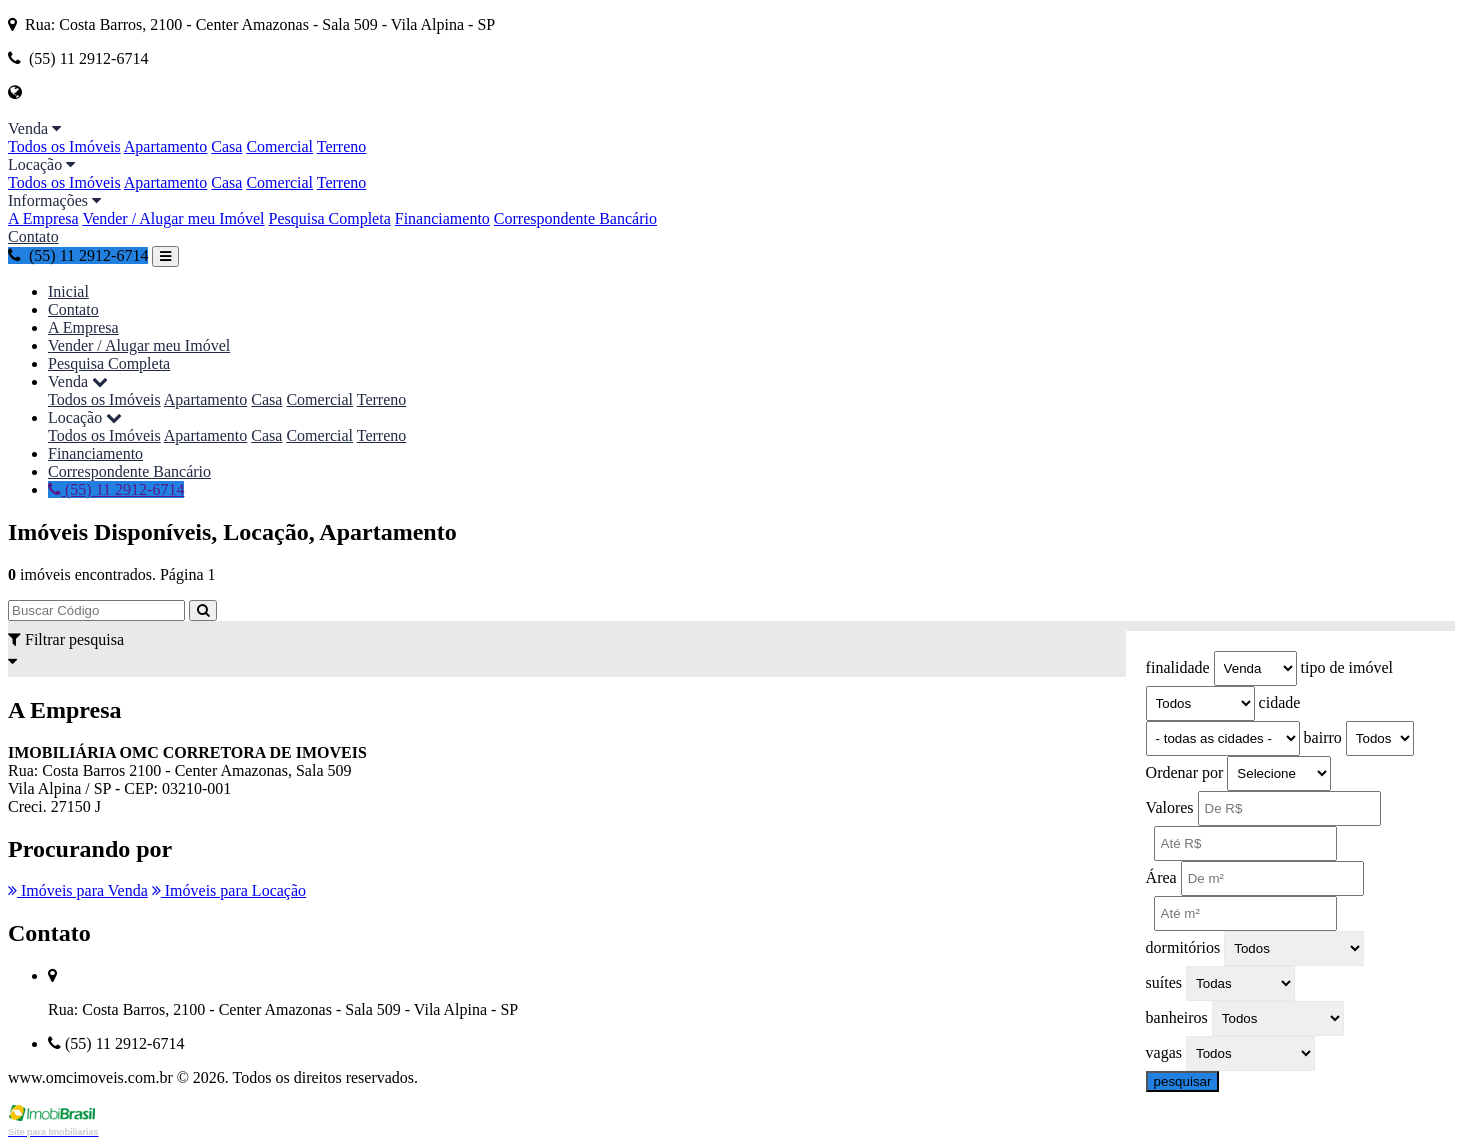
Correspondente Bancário (575, 218)
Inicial (68, 291)
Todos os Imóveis (64, 146)
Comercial (279, 146)
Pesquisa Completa (330, 218)
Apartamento (166, 146)
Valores (1170, 807)
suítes (1164, 982)
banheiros (1177, 1017)
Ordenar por (1185, 772)
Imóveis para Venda (78, 890)
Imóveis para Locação (229, 890)
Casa (226, 146)
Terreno (342, 146)
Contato (33, 236)
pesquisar (1183, 1081)
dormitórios (1183, 947)
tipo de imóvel (1347, 667)
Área (1161, 877)
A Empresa (43, 218)
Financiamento (442, 218)
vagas (1164, 1052)
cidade (1280, 702)
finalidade (1178, 667)
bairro (1323, 737)
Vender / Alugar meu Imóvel (173, 218)
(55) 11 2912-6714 (78, 255)
